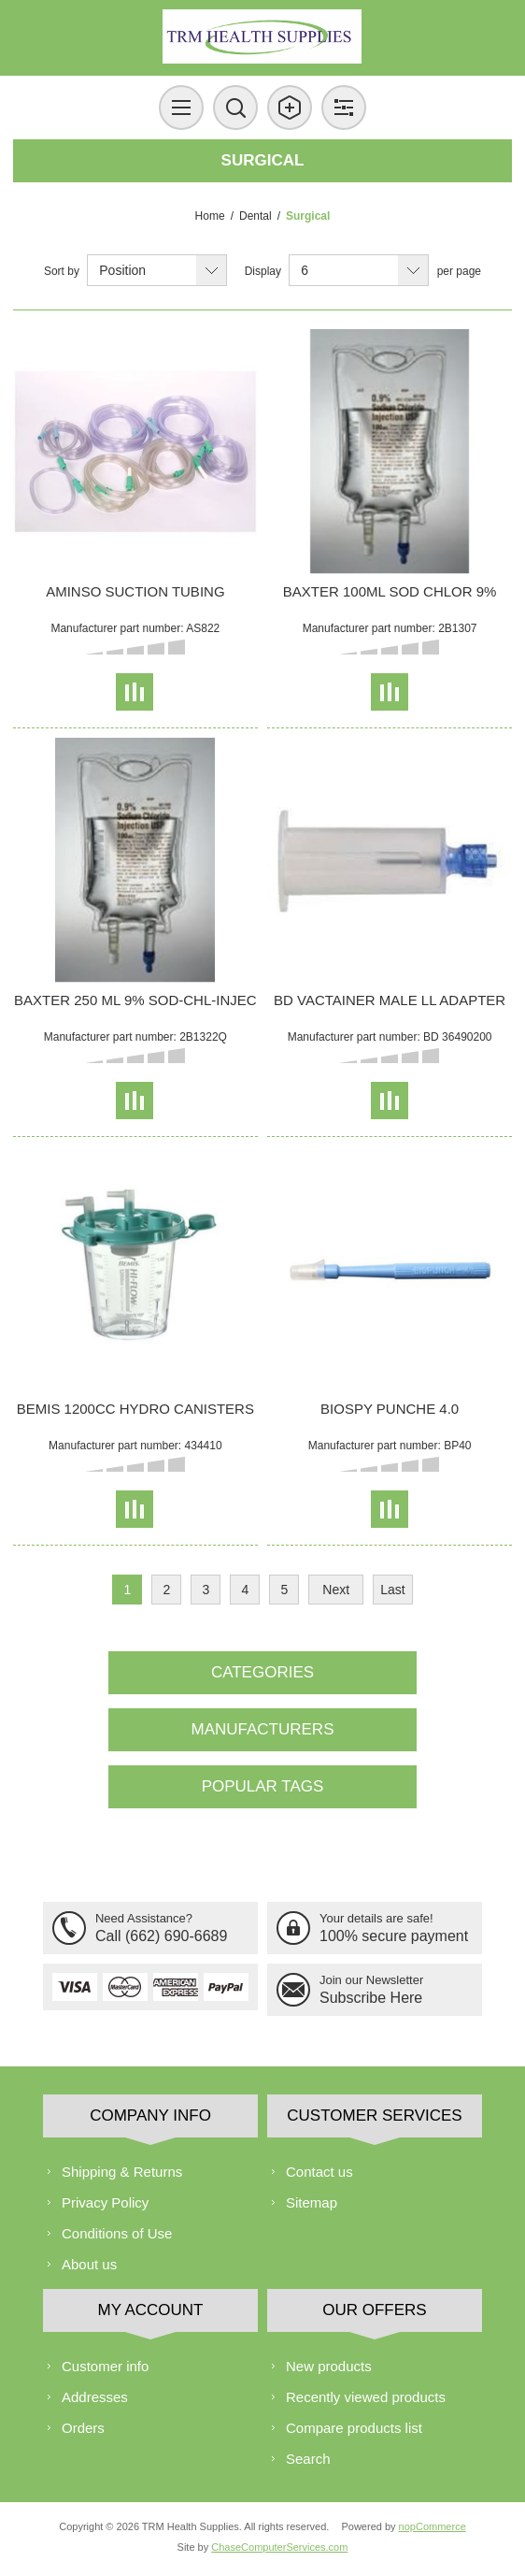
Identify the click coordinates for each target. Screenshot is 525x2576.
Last (392, 1589)
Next (335, 1589)
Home (210, 216)
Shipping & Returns (122, 2172)
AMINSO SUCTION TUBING (135, 591)
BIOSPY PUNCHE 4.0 (389, 1409)
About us (89, 2264)
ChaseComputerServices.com (279, 2547)
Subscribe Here (370, 1998)
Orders (83, 2428)
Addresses (95, 2397)
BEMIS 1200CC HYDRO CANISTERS (135, 1409)
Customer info (105, 2366)
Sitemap (311, 2202)
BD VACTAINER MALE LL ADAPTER (389, 1000)
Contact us (319, 2172)
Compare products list (354, 2428)
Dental (255, 216)
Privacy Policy (105, 2202)
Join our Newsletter (371, 1980)
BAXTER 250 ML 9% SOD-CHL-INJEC (135, 1000)
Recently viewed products (366, 2397)
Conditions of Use (117, 2233)
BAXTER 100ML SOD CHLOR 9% (390, 591)
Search (308, 2459)
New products (329, 2366)
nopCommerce (432, 2526)
